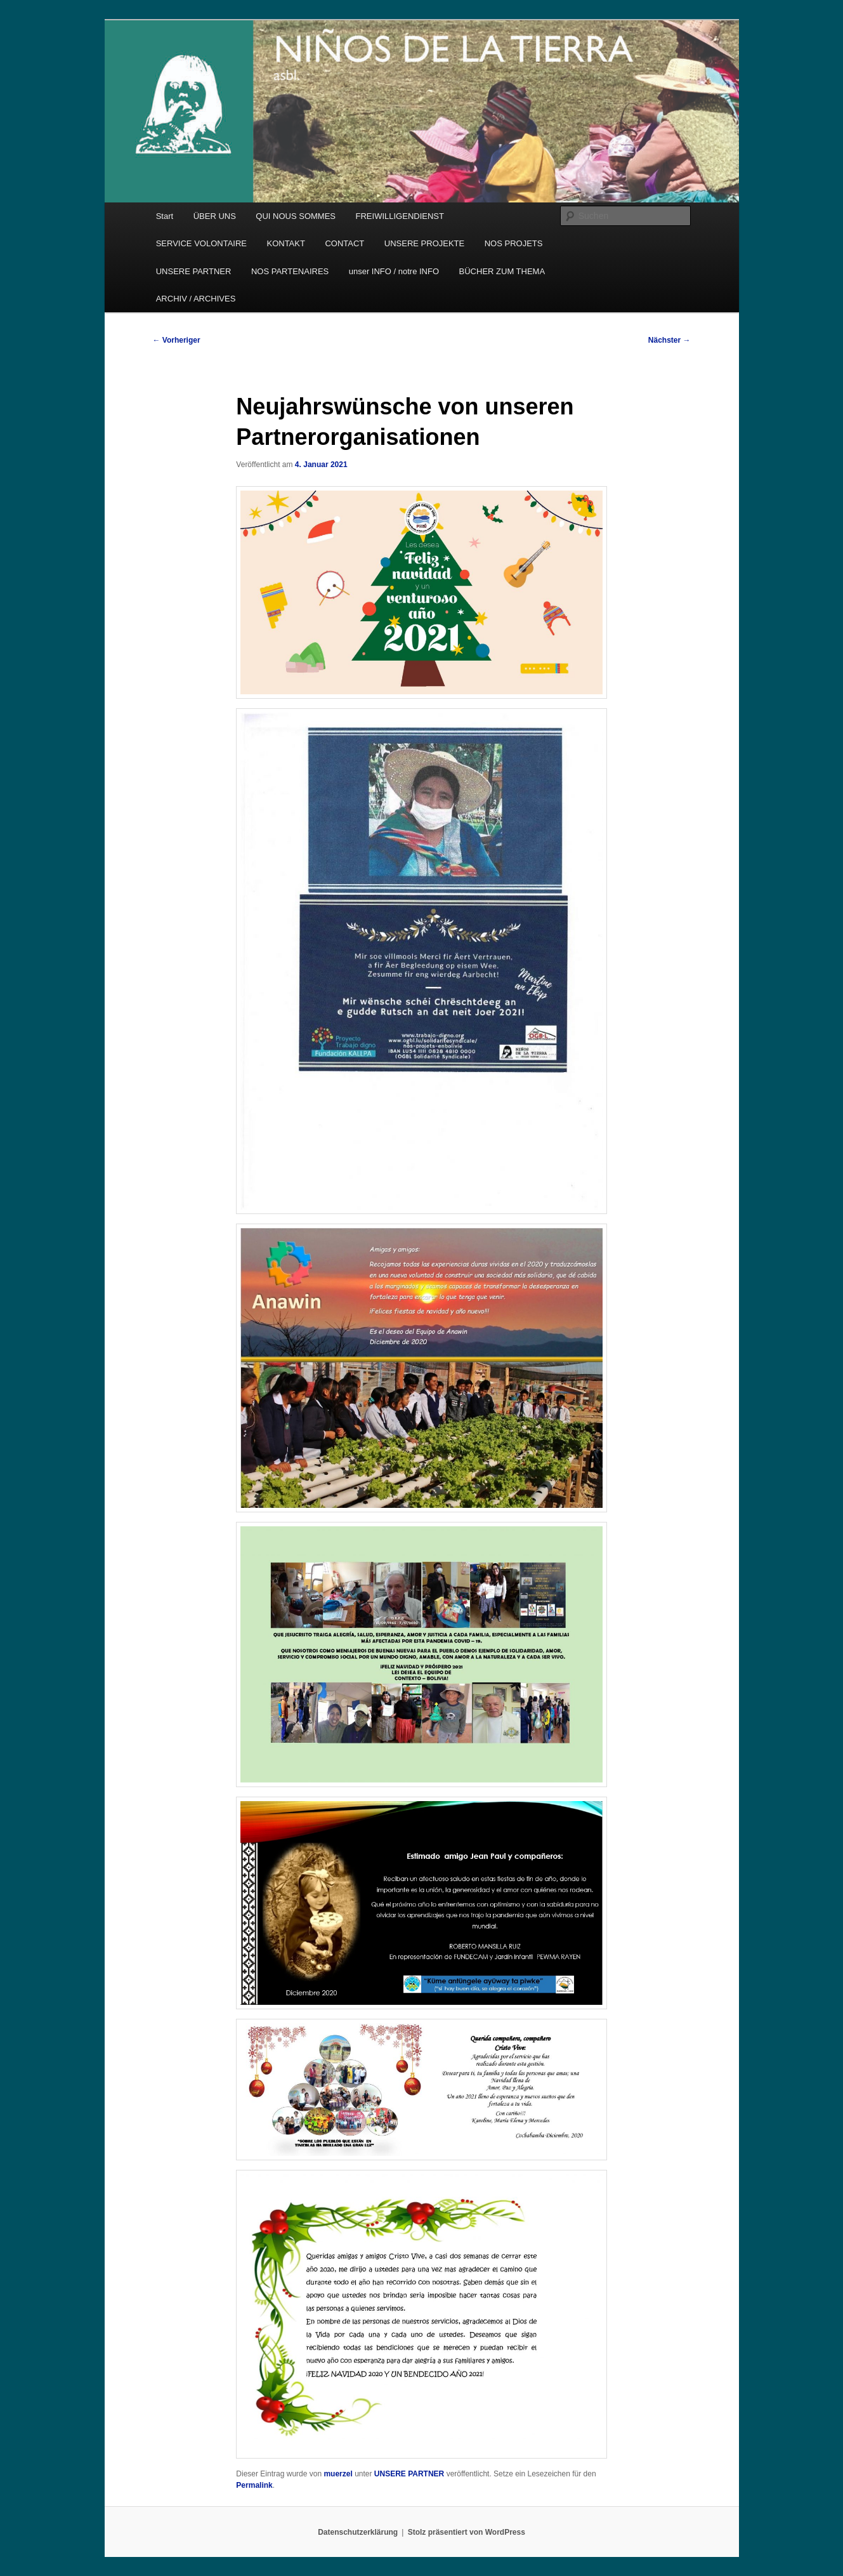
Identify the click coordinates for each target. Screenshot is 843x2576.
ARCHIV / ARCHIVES (196, 298)
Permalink (254, 2485)
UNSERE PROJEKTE (424, 243)
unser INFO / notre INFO (394, 271)
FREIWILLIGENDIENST (400, 216)
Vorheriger (176, 340)
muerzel (337, 2473)
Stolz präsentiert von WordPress (466, 2532)
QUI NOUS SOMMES (296, 216)
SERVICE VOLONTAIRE (201, 243)
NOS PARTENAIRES (290, 271)
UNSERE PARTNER (194, 271)
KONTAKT (285, 243)
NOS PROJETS (514, 243)
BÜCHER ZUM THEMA (502, 271)
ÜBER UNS (214, 216)
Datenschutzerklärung (358, 2532)
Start (164, 216)
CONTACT (344, 243)
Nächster (669, 340)
